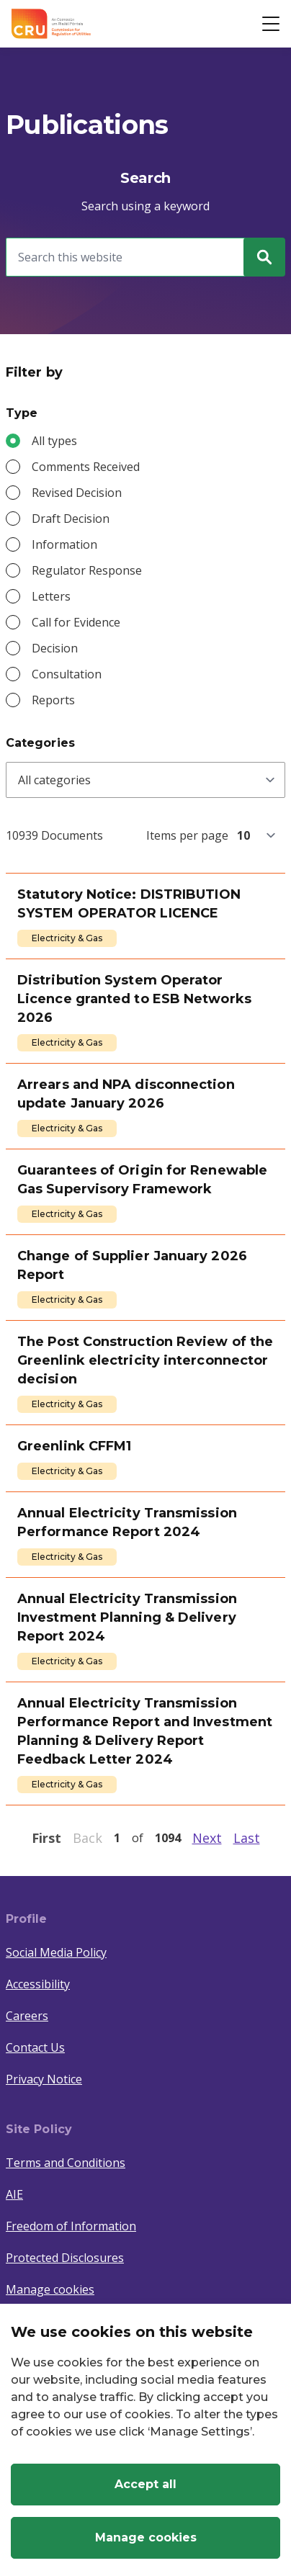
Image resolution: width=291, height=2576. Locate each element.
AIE (14, 2194)
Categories (40, 743)
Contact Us (35, 2047)
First (46, 1837)
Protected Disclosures (65, 2257)
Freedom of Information (71, 2226)
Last (246, 1837)
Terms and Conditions (65, 2162)
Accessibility (38, 1984)
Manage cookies (50, 2289)
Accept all (145, 2484)
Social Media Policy (56, 1952)
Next (207, 1837)
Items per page (187, 835)
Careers (27, 2016)
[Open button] (270, 24)
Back (87, 1837)
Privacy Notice (44, 2079)
